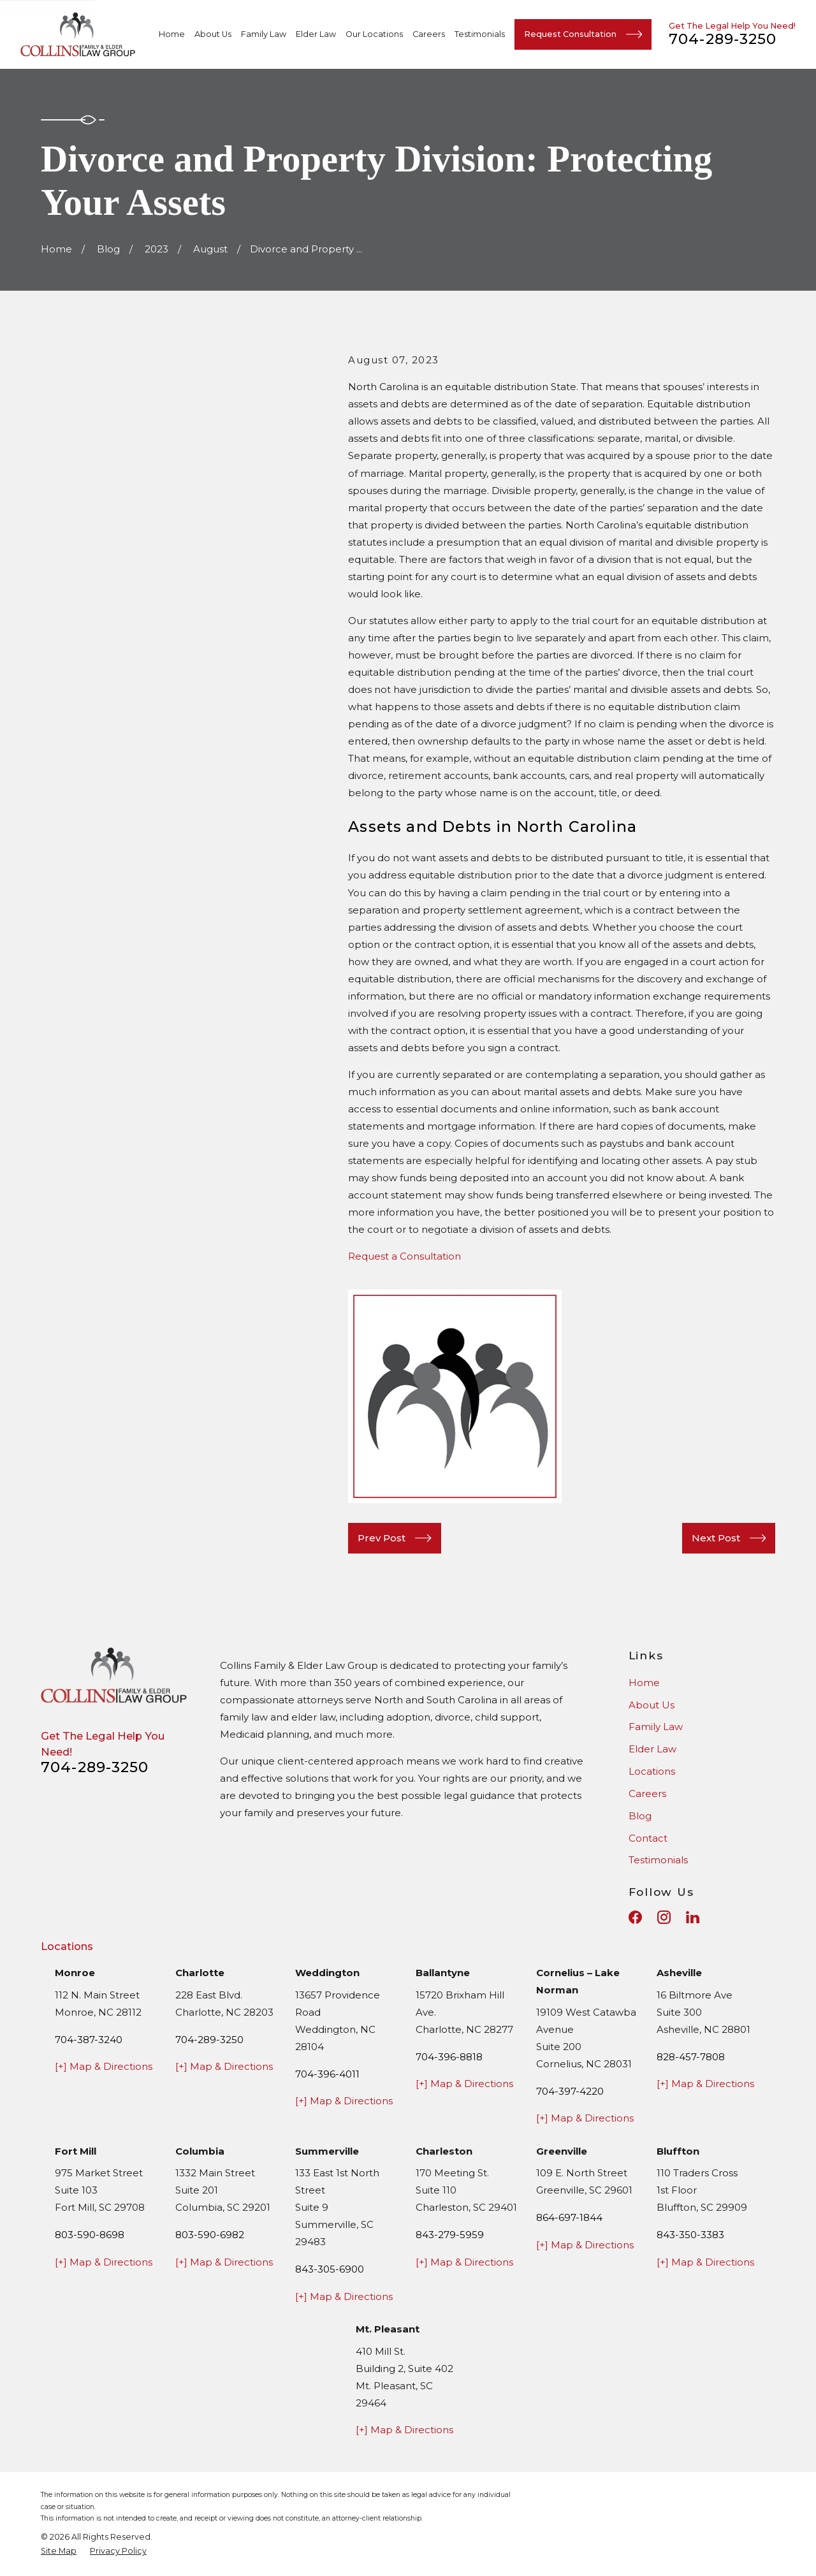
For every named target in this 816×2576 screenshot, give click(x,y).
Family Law (656, 1727)
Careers (647, 1793)
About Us (651, 1705)
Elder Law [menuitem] (316, 34)
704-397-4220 (570, 2091)
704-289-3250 (723, 39)
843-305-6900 (329, 2269)
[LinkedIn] (692, 1917)
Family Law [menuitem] (263, 34)
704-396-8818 (449, 2057)
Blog (640, 1816)
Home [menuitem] (172, 34)
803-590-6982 (209, 2235)
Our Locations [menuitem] (374, 34)
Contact (648, 1838)
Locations (652, 1771)
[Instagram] (664, 1917)
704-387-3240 (88, 2040)
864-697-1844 (569, 2217)
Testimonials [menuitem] (480, 34)
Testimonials (658, 1860)
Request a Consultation (404, 1256)
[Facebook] (635, 1917)
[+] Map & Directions (103, 2066)
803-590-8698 (89, 2235)
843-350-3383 (690, 2235)
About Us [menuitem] (212, 34)
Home (644, 1683)
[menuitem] (58, 2551)
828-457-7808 (691, 2057)
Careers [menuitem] (428, 34)
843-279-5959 (450, 2235)
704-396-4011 (327, 2074)
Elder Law (652, 1749)
